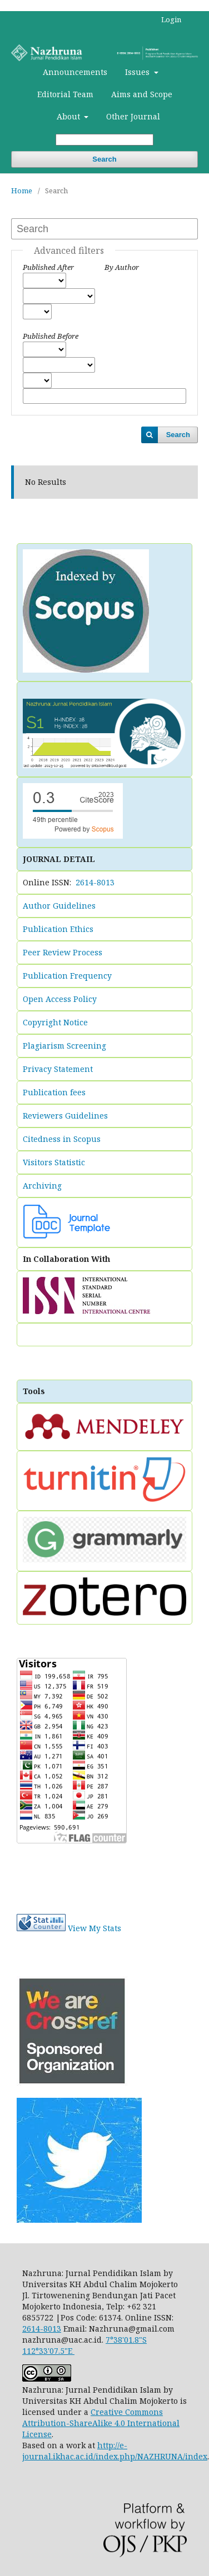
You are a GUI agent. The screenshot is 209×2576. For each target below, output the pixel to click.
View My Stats (94, 1928)
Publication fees (54, 1092)
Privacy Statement (58, 1069)
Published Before (50, 336)
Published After (48, 267)
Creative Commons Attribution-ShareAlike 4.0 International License (101, 2423)
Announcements (75, 72)
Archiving (42, 1185)
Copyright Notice (55, 1022)
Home (21, 191)
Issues (138, 72)
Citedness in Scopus (62, 1139)
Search (104, 159)
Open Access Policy (60, 999)
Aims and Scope (141, 94)
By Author (121, 267)
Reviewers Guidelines (65, 1115)
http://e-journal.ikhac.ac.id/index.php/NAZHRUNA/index (114, 2451)
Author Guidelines (59, 905)
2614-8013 (95, 882)
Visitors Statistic (54, 1162)
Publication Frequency (67, 975)
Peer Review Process (62, 952)
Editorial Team (65, 94)
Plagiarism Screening (64, 1045)
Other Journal (133, 116)
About (69, 116)
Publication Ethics (58, 929)
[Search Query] (104, 140)
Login (171, 19)
